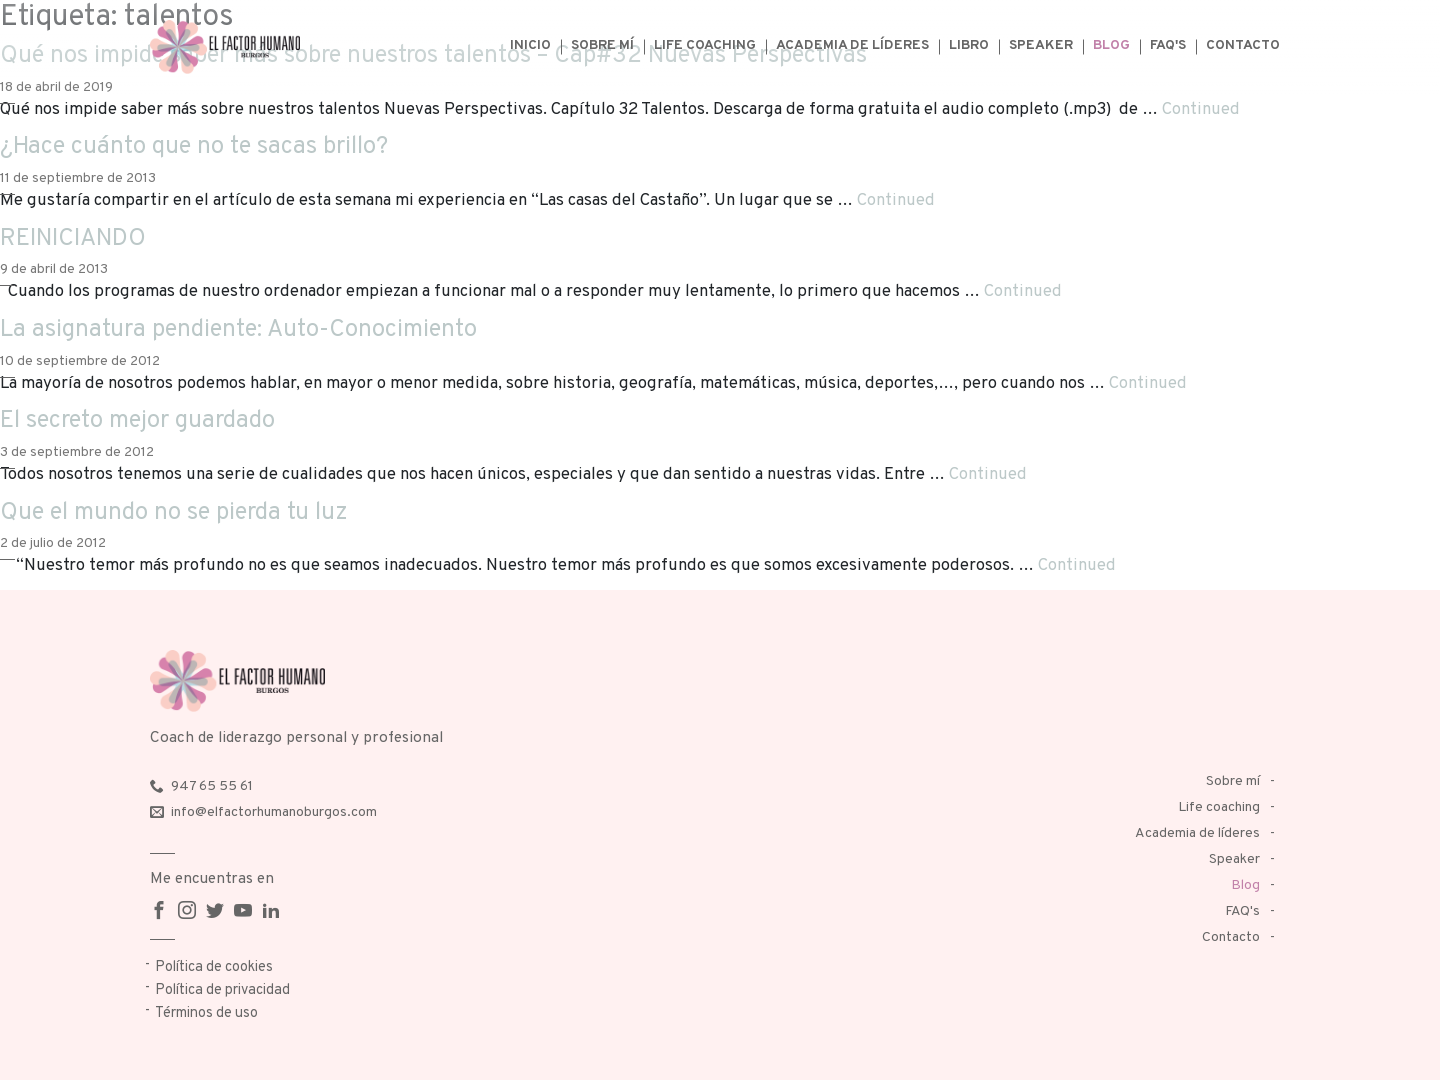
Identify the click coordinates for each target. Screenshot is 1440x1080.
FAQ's (1168, 45)
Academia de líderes (852, 45)
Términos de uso (206, 1013)
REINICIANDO (73, 239)
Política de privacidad (222, 990)
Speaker (1041, 45)
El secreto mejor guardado (137, 421)
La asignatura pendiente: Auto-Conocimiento (238, 330)
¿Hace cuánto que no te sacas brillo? (194, 147)
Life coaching (705, 45)
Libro (969, 45)
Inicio (530, 45)
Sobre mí (602, 45)
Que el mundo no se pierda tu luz (174, 513)
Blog (1111, 45)
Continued (1201, 109)
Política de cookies (214, 967)
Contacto (1243, 45)
